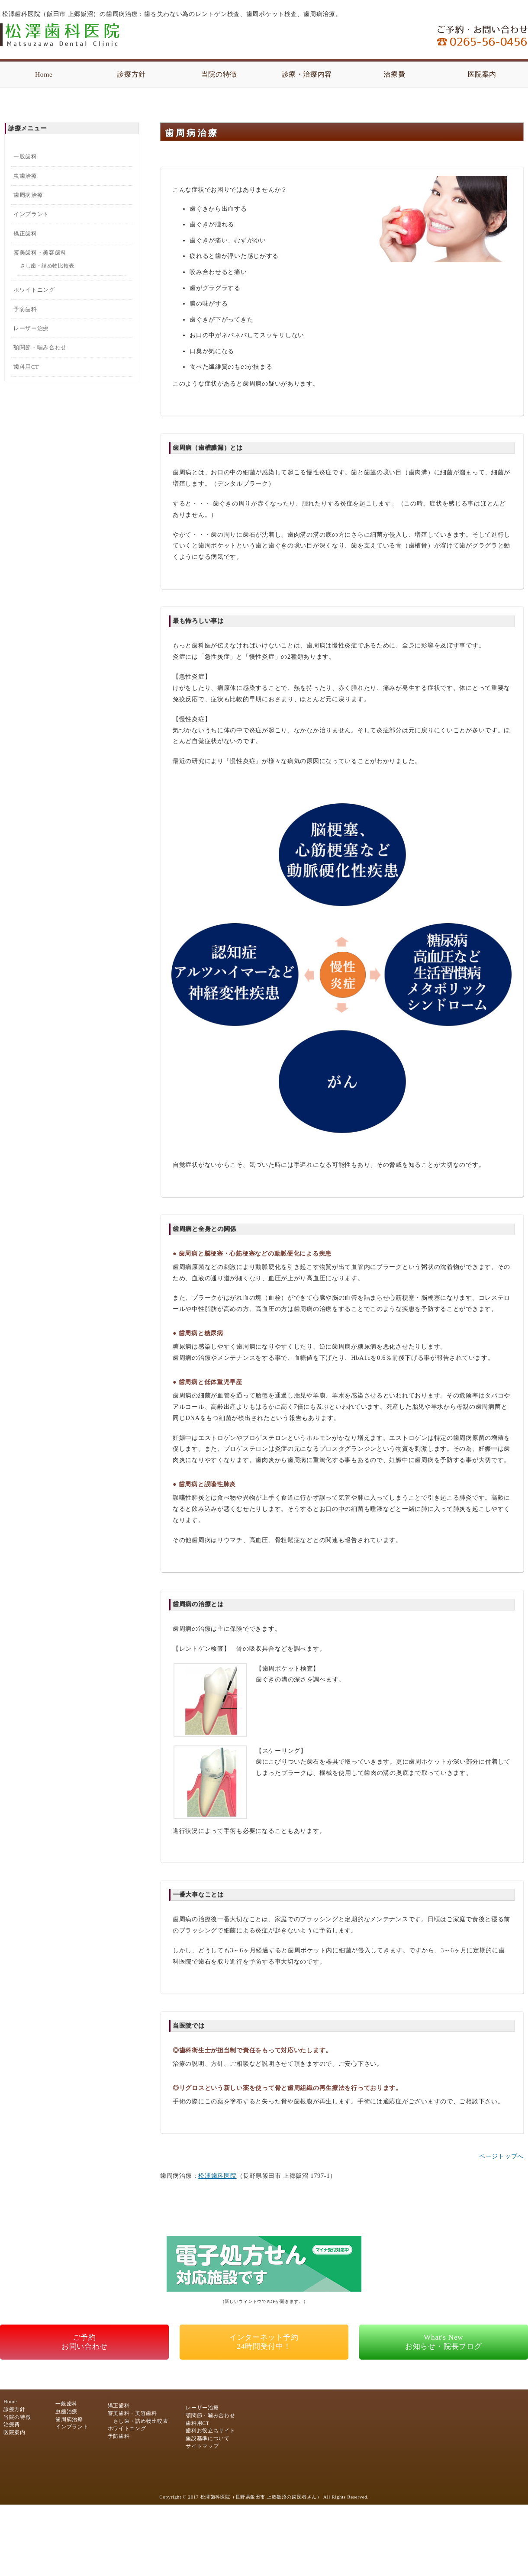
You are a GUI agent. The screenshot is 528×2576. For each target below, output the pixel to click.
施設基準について (207, 2438)
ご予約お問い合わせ (84, 2341)
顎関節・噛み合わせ (40, 347)
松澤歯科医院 (217, 2175)
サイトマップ (202, 2446)
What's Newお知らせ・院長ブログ (443, 2341)
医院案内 (482, 74)
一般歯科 (25, 156)
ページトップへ (501, 2156)
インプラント (31, 214)
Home (44, 74)
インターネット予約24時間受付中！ (264, 2341)
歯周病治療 (28, 195)
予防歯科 (25, 309)
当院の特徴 (219, 74)
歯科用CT (26, 367)
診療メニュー (27, 128)
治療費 (394, 74)
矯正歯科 (25, 233)
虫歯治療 (25, 176)
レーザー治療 (31, 328)
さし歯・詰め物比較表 (47, 266)
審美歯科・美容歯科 (40, 252)
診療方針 (131, 74)
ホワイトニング (34, 290)
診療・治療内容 (307, 74)
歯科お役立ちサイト (210, 2431)
